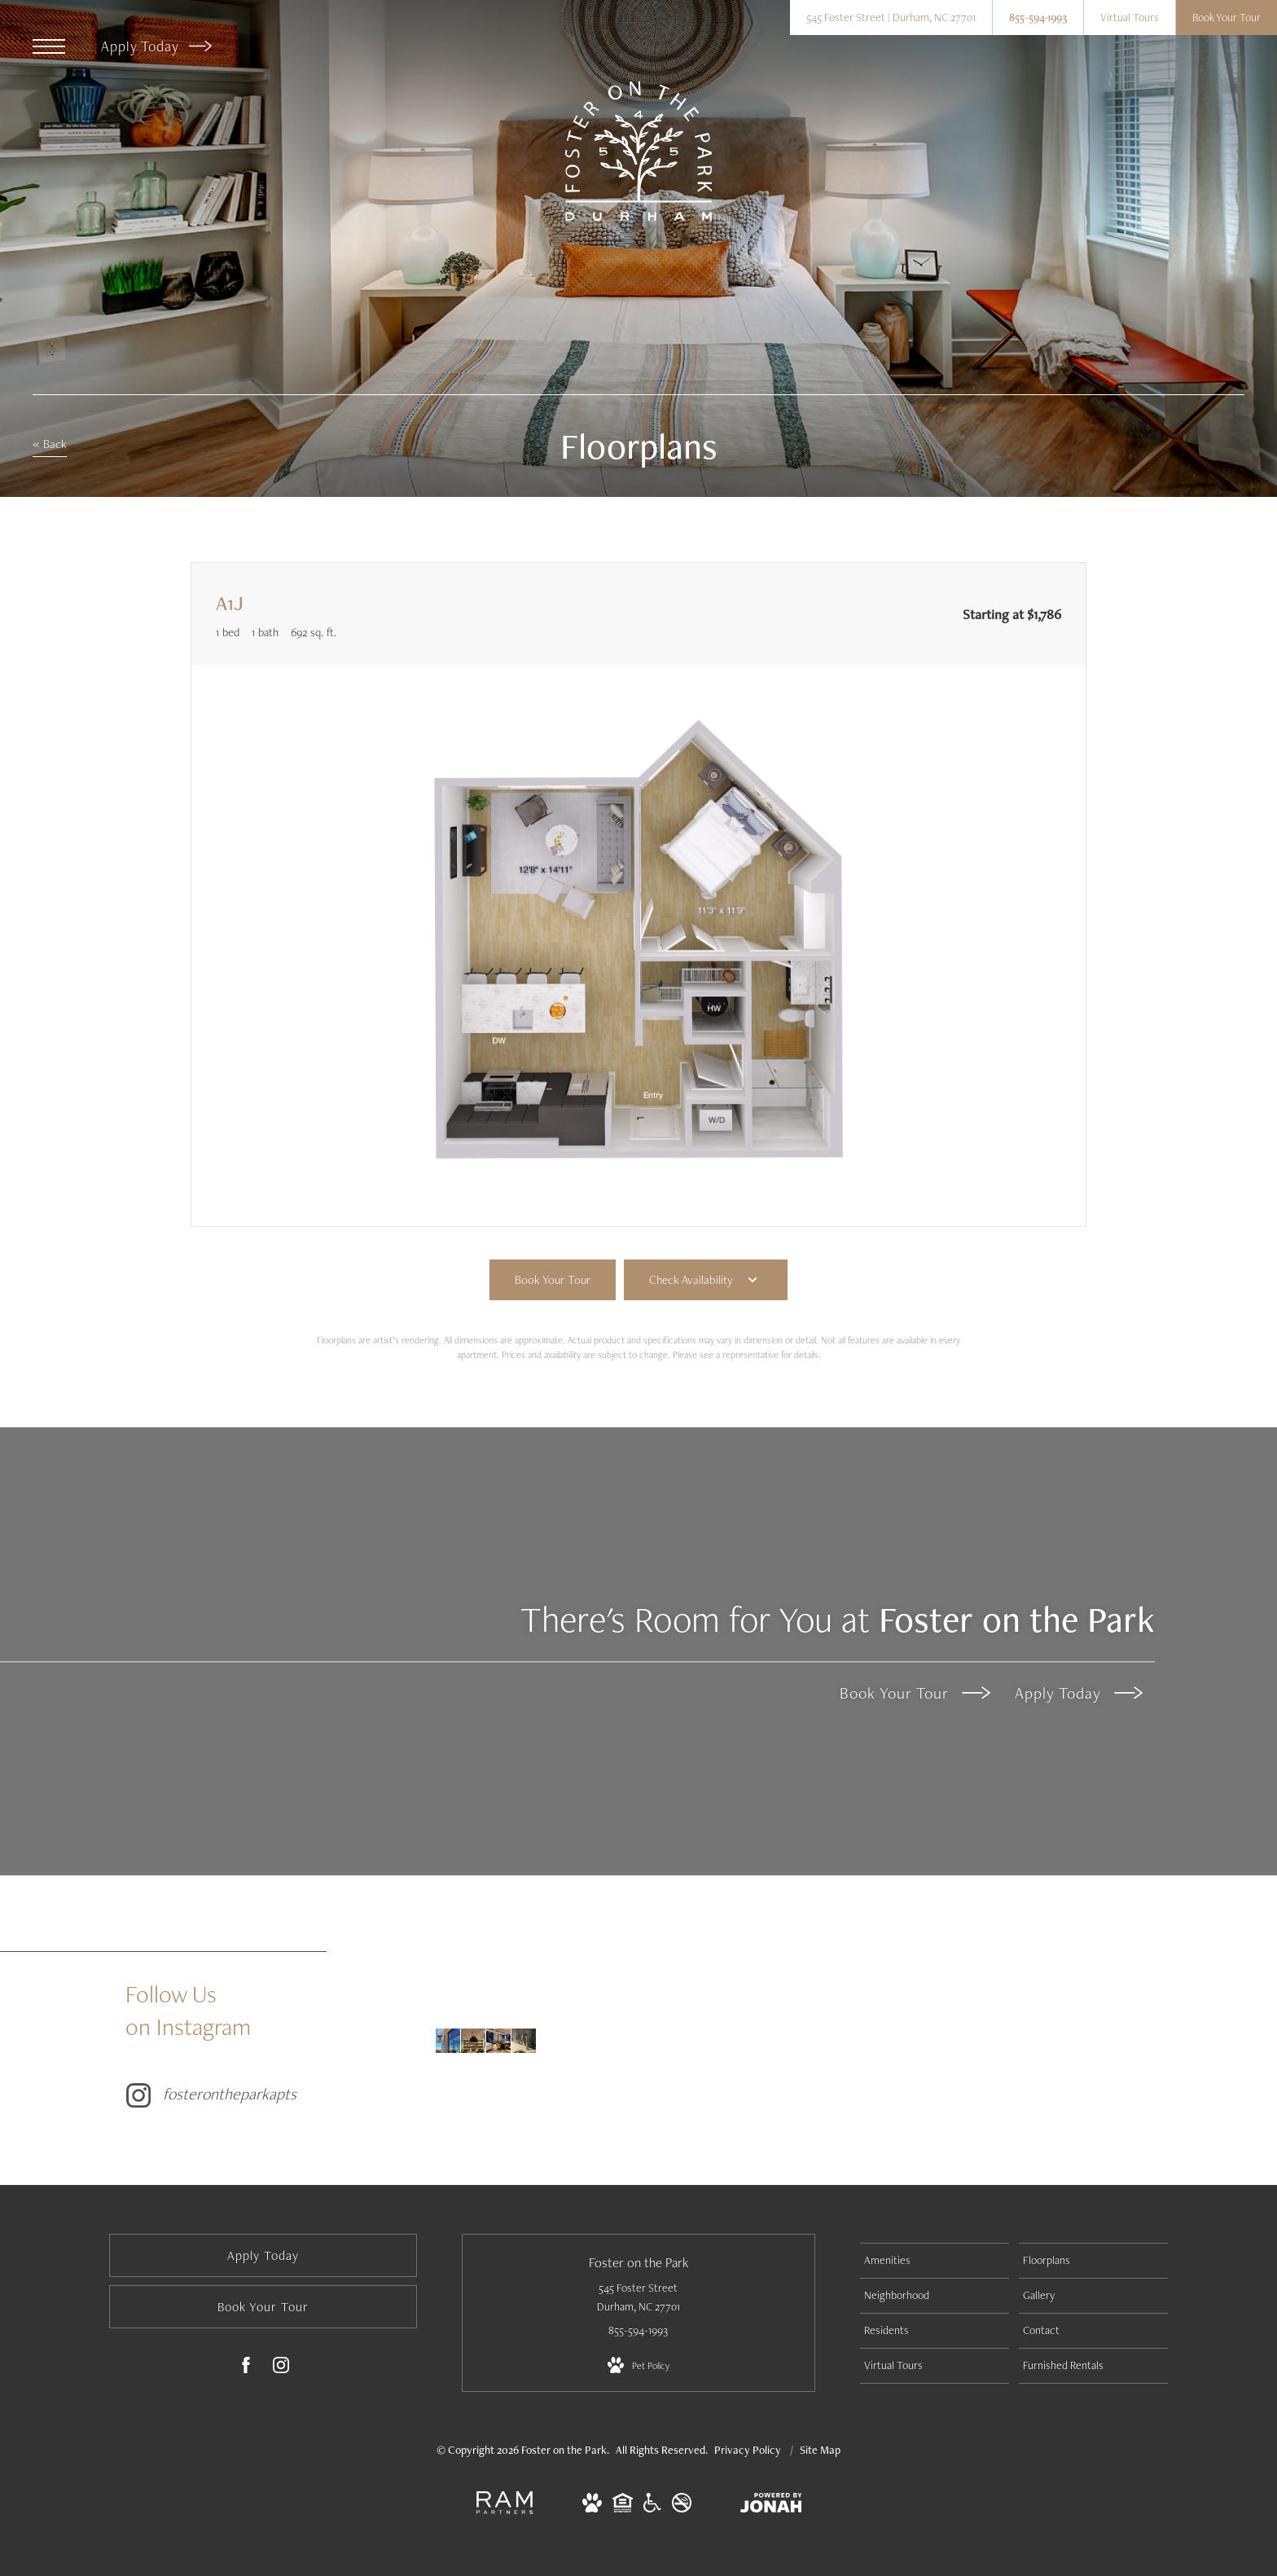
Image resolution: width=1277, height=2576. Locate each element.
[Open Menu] (49, 46)
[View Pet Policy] (638, 2366)
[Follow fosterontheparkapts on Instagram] (272, 2040)
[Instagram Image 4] (523, 2041)
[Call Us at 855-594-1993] (1038, 17)
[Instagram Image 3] (498, 2041)
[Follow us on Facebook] (246, 2368)
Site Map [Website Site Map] (820, 2449)
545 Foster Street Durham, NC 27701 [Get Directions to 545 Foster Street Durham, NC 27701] (638, 2297)
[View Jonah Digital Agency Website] (771, 2506)
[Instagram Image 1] (448, 2041)
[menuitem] (934, 2261)
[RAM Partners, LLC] (504, 2510)
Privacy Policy (747, 2449)
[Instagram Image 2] (473, 2041)
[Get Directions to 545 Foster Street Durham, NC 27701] (891, 17)
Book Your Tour (915, 1692)
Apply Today (156, 46)
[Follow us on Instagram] (281, 2368)
